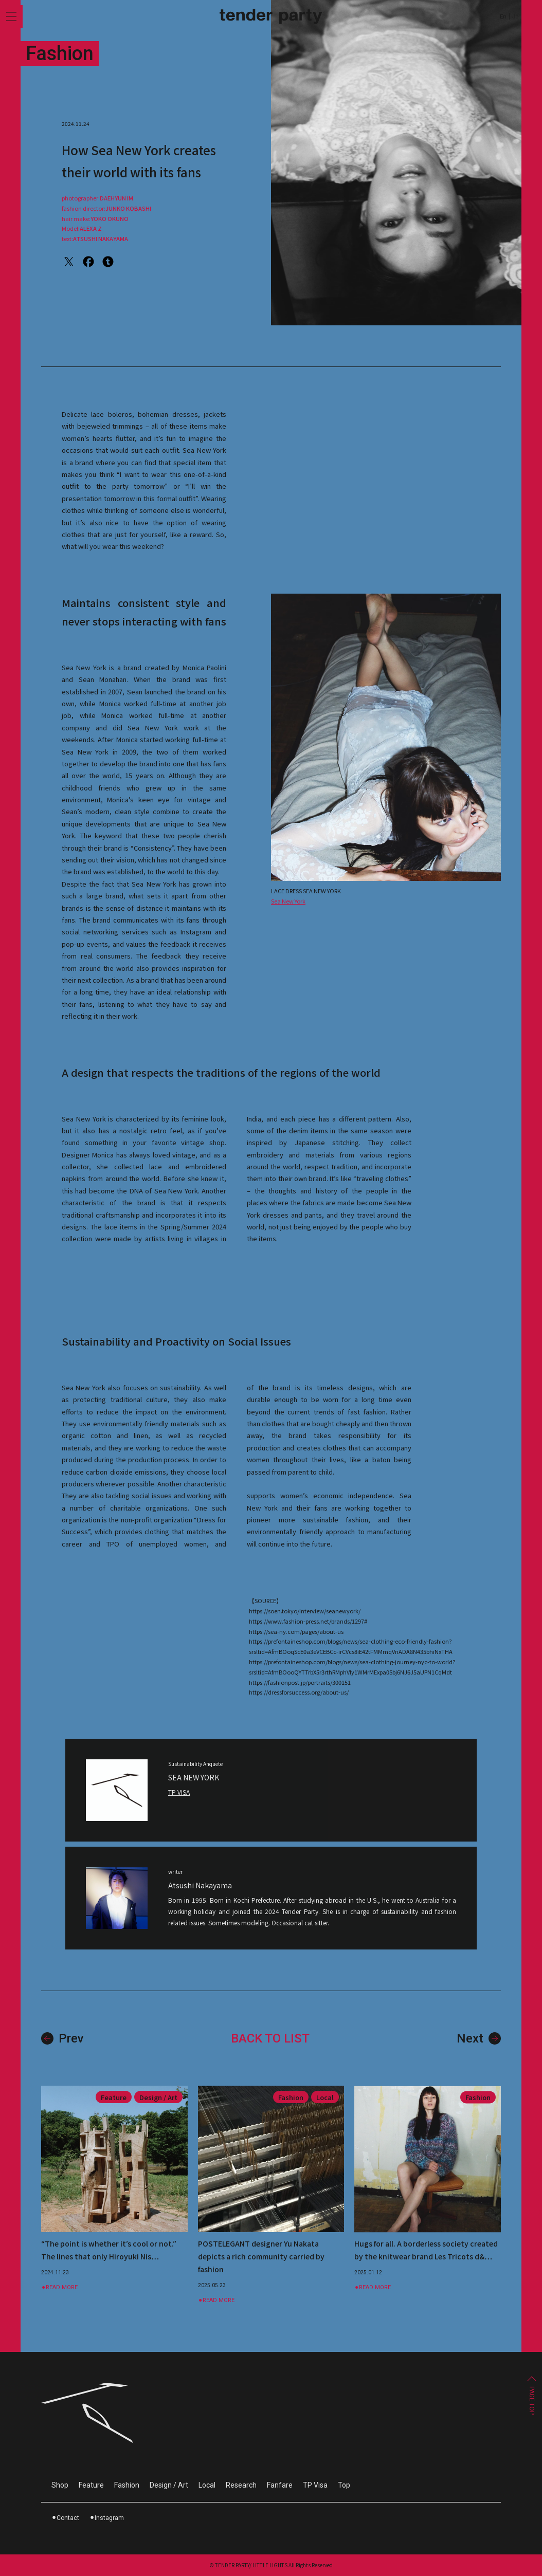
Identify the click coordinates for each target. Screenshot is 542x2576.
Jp (515, 17)
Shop (59, 2485)
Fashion (126, 2485)
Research (241, 2485)
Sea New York (288, 910)
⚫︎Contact (65, 2518)
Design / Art (169, 2485)
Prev (62, 2048)
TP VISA (179, 1801)
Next (479, 2048)
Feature (91, 2485)
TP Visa (315, 2485)
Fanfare (280, 2485)
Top (344, 2485)
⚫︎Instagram (106, 2518)
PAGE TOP (532, 2400)
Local (206, 2485)
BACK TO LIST (270, 2048)
